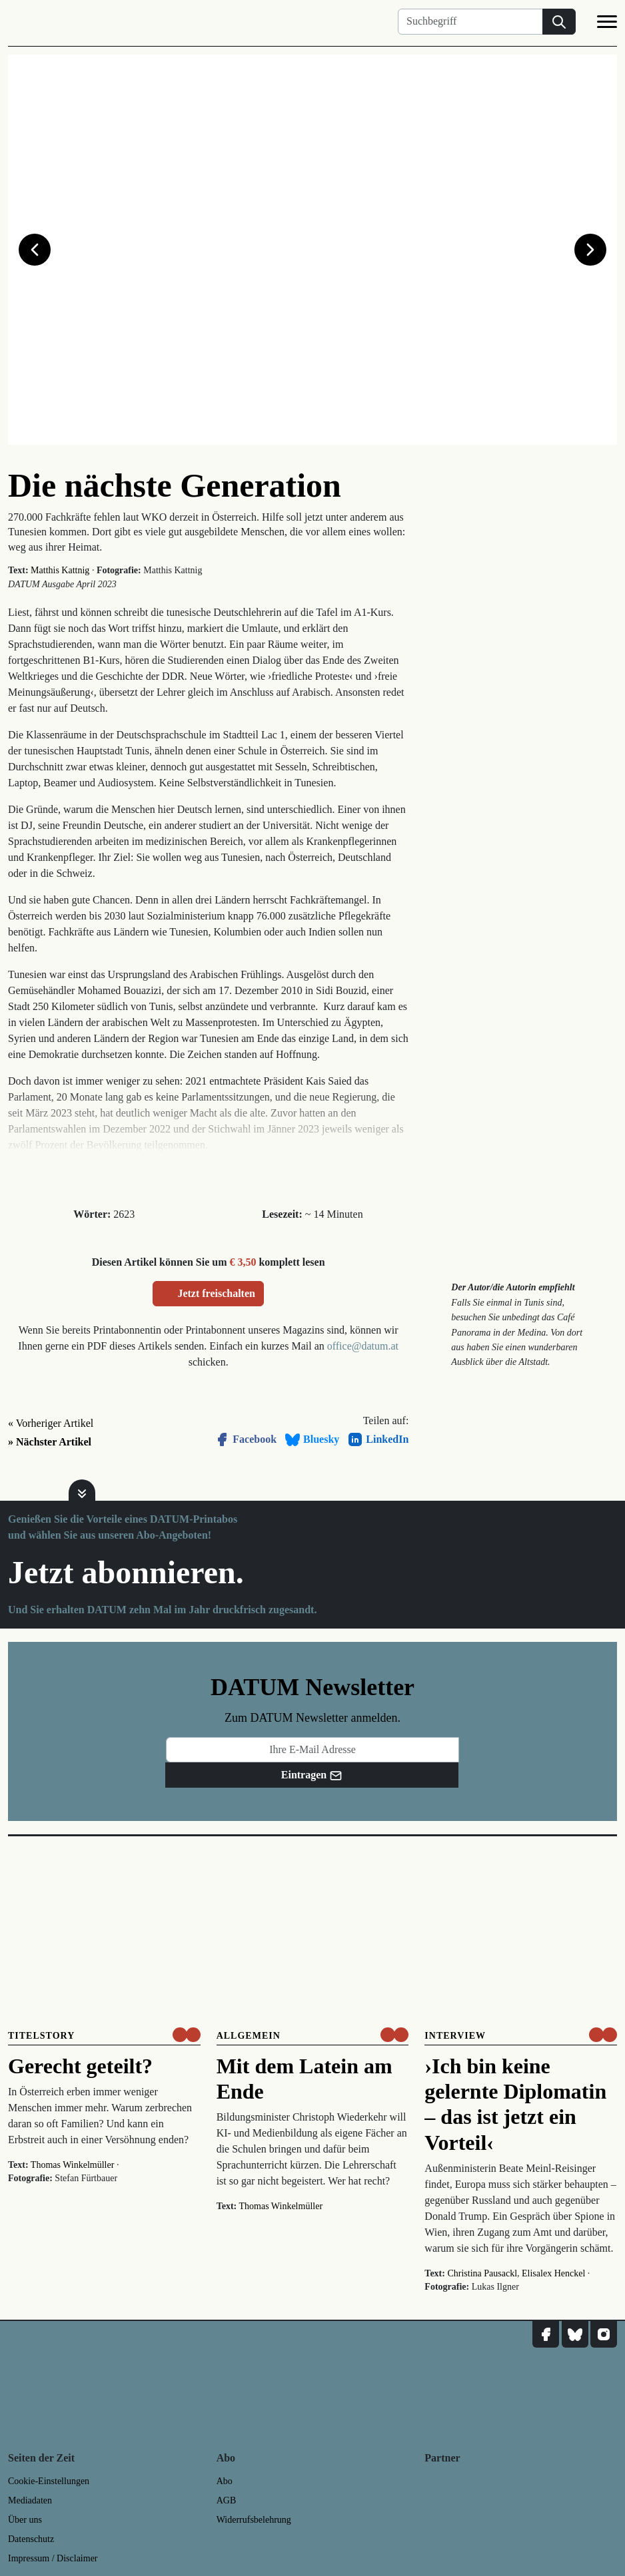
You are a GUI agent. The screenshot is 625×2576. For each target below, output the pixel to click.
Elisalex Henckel (553, 2273)
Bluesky (312, 1439)
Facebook (245, 1439)
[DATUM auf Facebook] (545, 2334)
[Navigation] (607, 24)
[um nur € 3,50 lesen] (187, 2034)
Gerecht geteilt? (80, 2066)
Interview (455, 2036)
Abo (225, 2481)
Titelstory (41, 2036)
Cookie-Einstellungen (48, 2481)
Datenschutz (31, 2539)
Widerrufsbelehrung (254, 2520)
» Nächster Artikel (49, 1441)
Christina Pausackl (482, 2273)
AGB (227, 2500)
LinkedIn (377, 1439)
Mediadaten (30, 2500)
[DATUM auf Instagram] (603, 2334)
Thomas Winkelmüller (73, 2165)
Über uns (25, 2520)
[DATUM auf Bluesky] (575, 2334)
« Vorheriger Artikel (50, 1423)
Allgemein (249, 2036)
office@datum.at (362, 1346)
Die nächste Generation (174, 485)
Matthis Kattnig (60, 570)
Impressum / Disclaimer (53, 2558)
